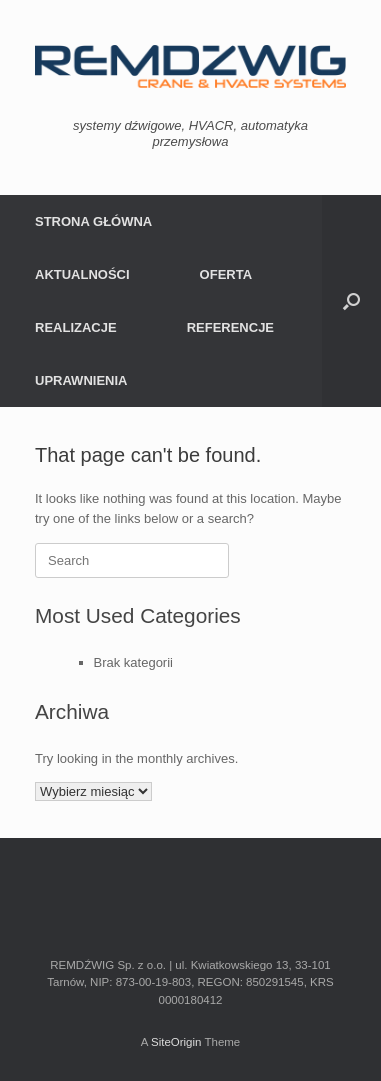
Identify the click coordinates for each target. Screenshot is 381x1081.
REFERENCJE (230, 327)
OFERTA (226, 274)
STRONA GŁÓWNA (93, 221)
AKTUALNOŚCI (82, 274)
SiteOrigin (176, 1042)
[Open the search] (351, 301)
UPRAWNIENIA (81, 380)
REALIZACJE (76, 327)
